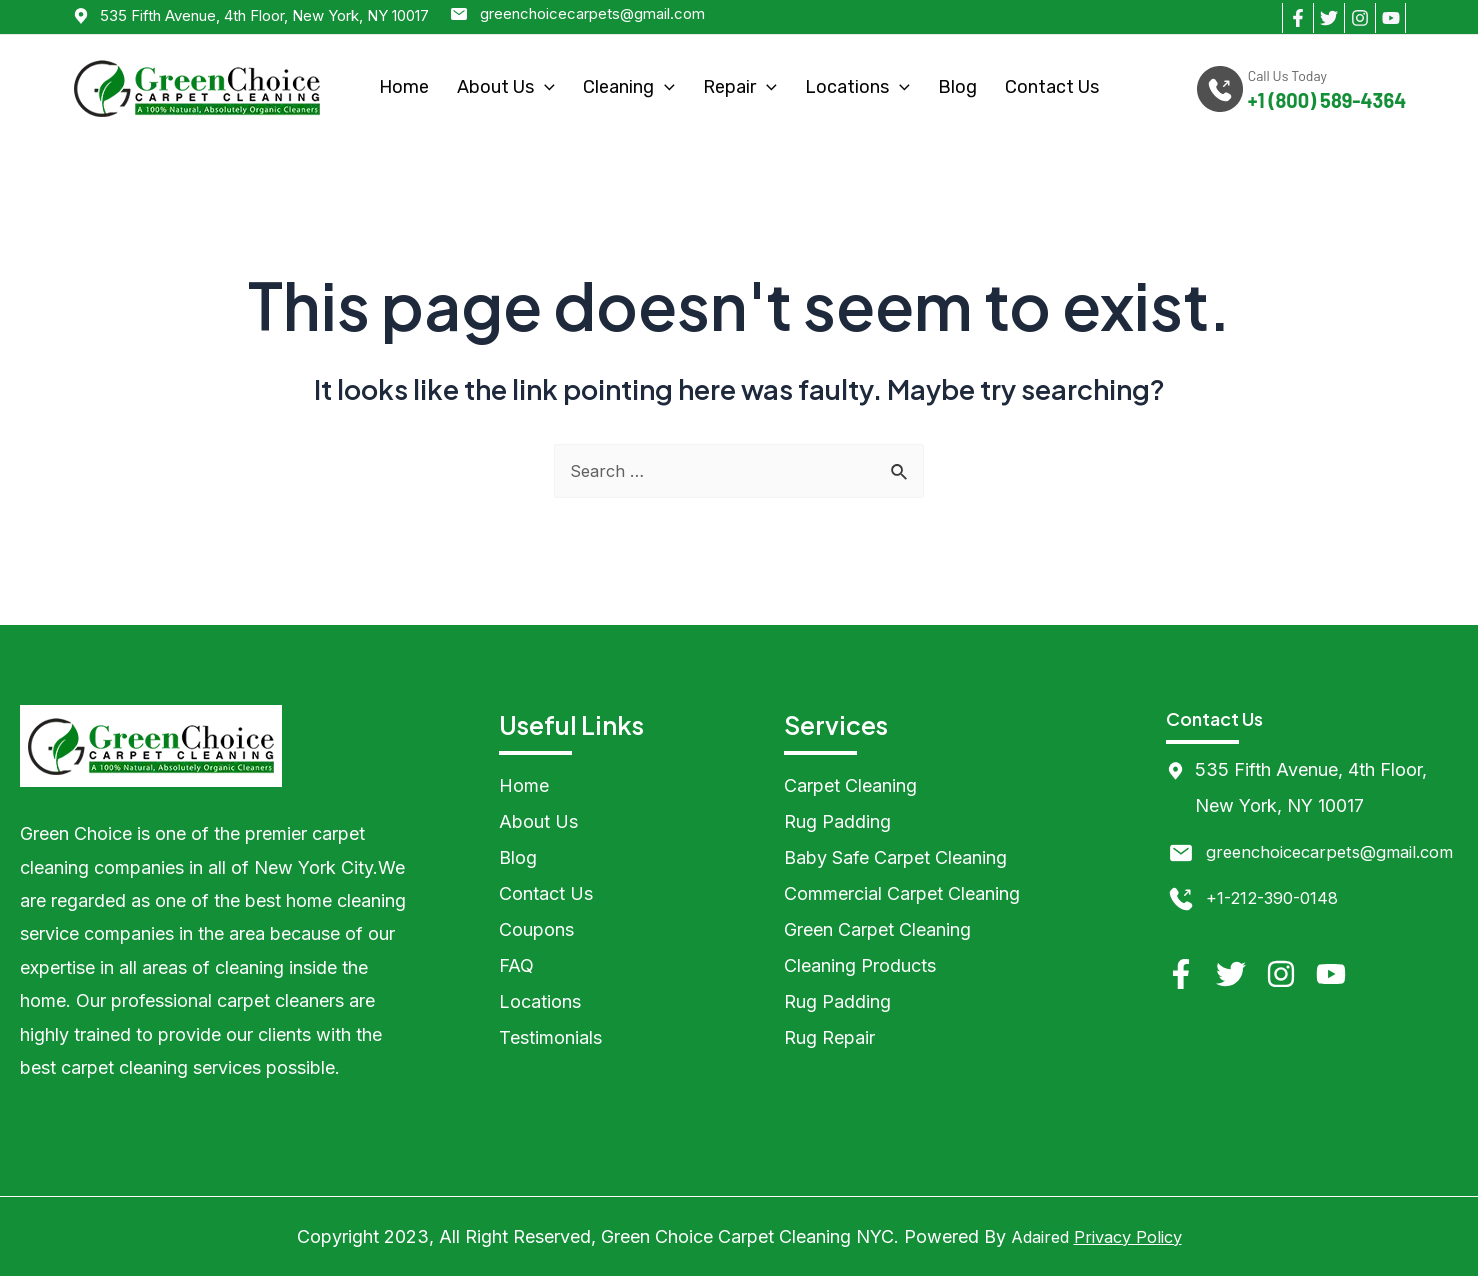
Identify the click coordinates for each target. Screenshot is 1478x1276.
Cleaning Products (860, 965)
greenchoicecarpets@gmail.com (592, 13)
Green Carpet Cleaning (877, 929)
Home (404, 87)
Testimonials (550, 1037)
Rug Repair (829, 1037)
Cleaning (629, 87)
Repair (740, 87)
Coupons (536, 929)
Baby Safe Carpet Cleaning (895, 857)
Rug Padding (837, 821)
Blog (957, 87)
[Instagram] (1359, 18)
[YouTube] (1390, 18)
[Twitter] (1328, 18)
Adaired (1034, 1236)
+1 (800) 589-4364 (1327, 100)
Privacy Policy (1131, 1236)
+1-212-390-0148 (1278, 933)
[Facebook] (1297, 18)
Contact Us (1052, 87)
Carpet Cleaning (850, 785)
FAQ (516, 965)
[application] (544, 87)
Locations (857, 87)
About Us (506, 87)
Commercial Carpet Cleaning (902, 893)
